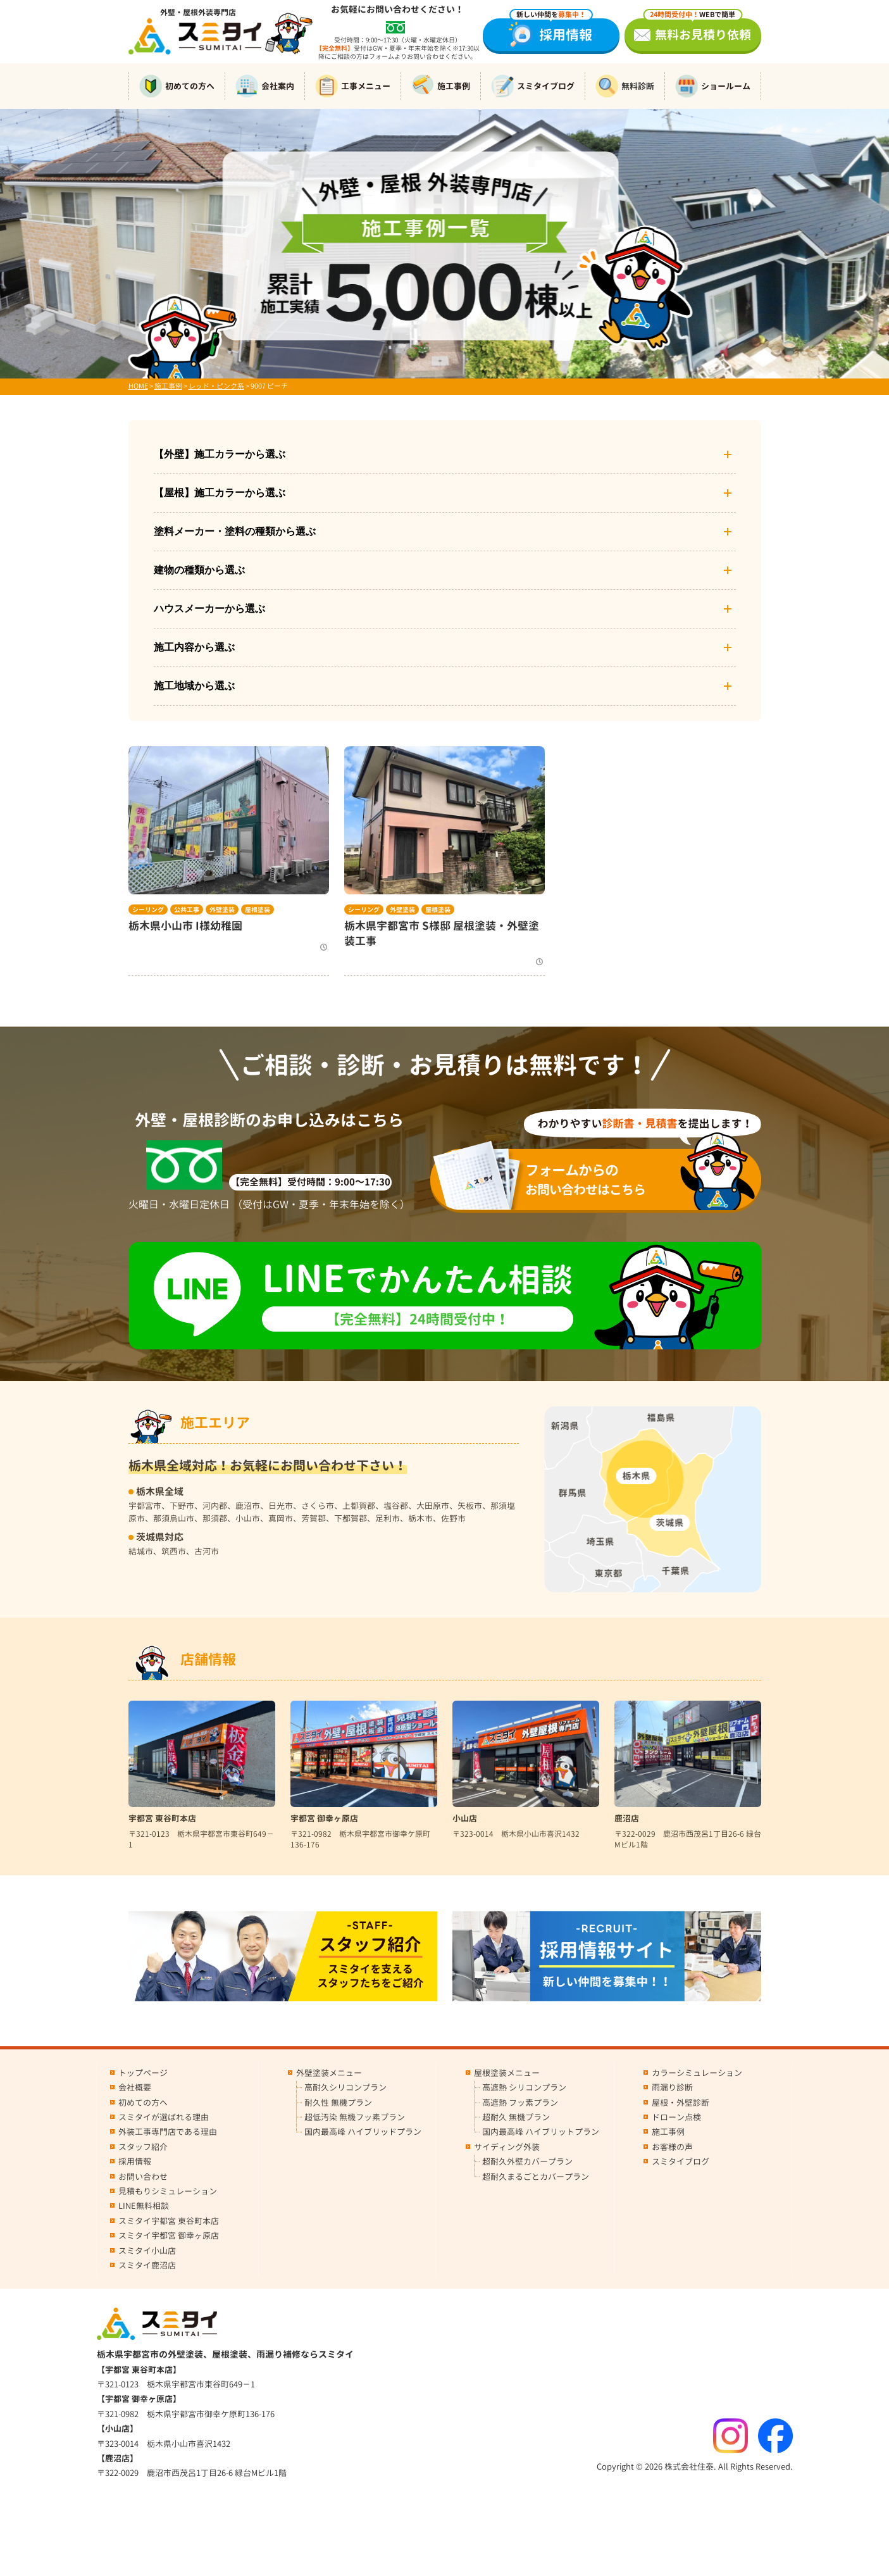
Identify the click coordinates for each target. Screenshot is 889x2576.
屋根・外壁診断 (680, 2102)
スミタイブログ (533, 86)
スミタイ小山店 (147, 2250)
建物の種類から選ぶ (445, 570)
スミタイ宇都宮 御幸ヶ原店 (168, 2235)
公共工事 (186, 909)
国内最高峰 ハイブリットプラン (540, 2131)
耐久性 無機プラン (338, 2102)
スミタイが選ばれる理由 (163, 2117)
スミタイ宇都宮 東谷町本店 (168, 2221)
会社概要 (134, 2087)
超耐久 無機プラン (516, 2117)
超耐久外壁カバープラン (527, 2161)
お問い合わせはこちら (604, 1179)
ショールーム (712, 86)
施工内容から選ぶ (445, 647)
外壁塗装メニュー (329, 2073)
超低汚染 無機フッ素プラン (354, 2117)
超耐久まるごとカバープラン (535, 2176)
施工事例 (440, 86)
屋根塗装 (257, 909)
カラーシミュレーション (697, 2073)
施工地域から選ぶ (445, 686)
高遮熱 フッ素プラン (520, 2102)
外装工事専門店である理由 (167, 2131)
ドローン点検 (676, 2117)
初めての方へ (176, 86)
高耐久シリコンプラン (345, 2087)
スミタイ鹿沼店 (147, 2265)
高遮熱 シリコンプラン (524, 2087)
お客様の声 (672, 2147)
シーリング (148, 909)
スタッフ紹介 (143, 2147)
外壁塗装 (222, 909)
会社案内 (264, 86)
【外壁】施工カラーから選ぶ (445, 454)
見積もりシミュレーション (167, 2191)
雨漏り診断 (672, 2087)
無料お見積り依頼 (697, 30)
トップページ (143, 2073)
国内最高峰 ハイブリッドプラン (362, 2131)
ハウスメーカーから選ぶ (445, 609)
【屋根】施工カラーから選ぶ (445, 493)
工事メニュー (352, 86)
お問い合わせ (143, 2176)
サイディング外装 (507, 2147)
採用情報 (551, 31)
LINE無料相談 (143, 2205)
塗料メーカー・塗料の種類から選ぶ (445, 531)
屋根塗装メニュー (507, 2073)
